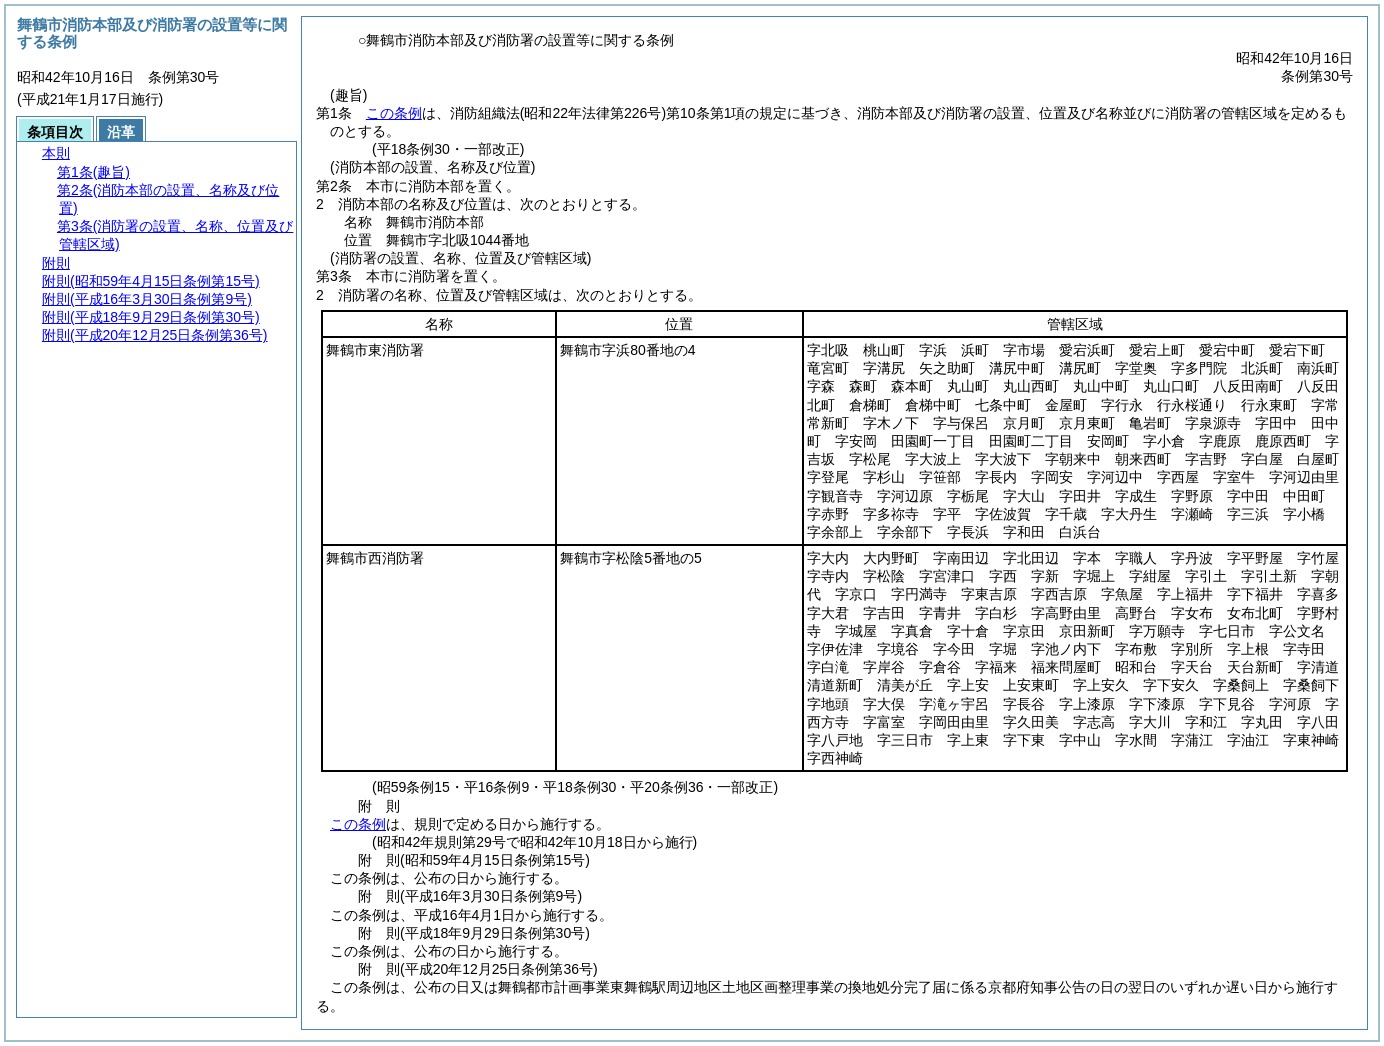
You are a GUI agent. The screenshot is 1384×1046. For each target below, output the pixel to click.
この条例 (394, 113)
